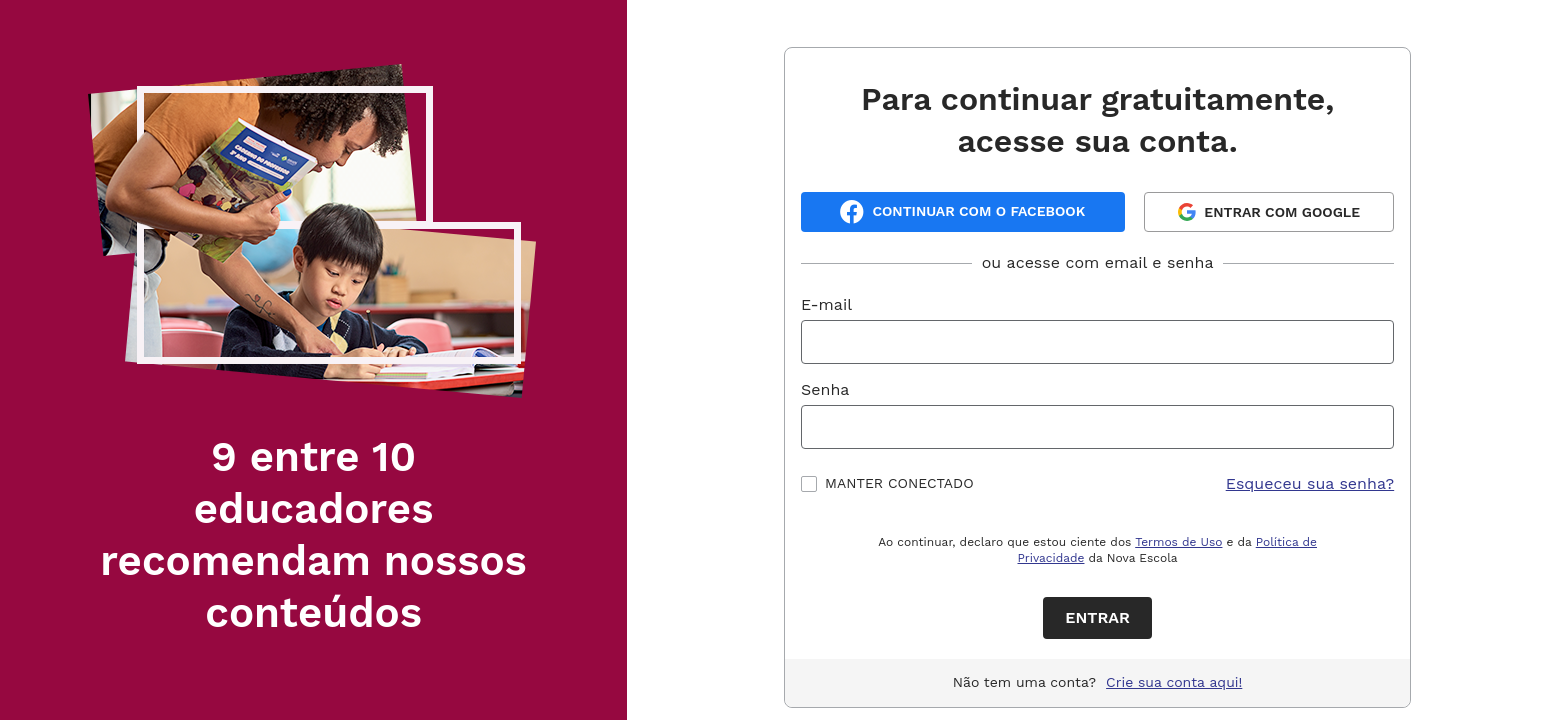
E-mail (826, 304)
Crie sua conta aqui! (1174, 682)
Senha (825, 389)
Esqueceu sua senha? (1310, 483)
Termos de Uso (1178, 542)
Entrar (1097, 617)
